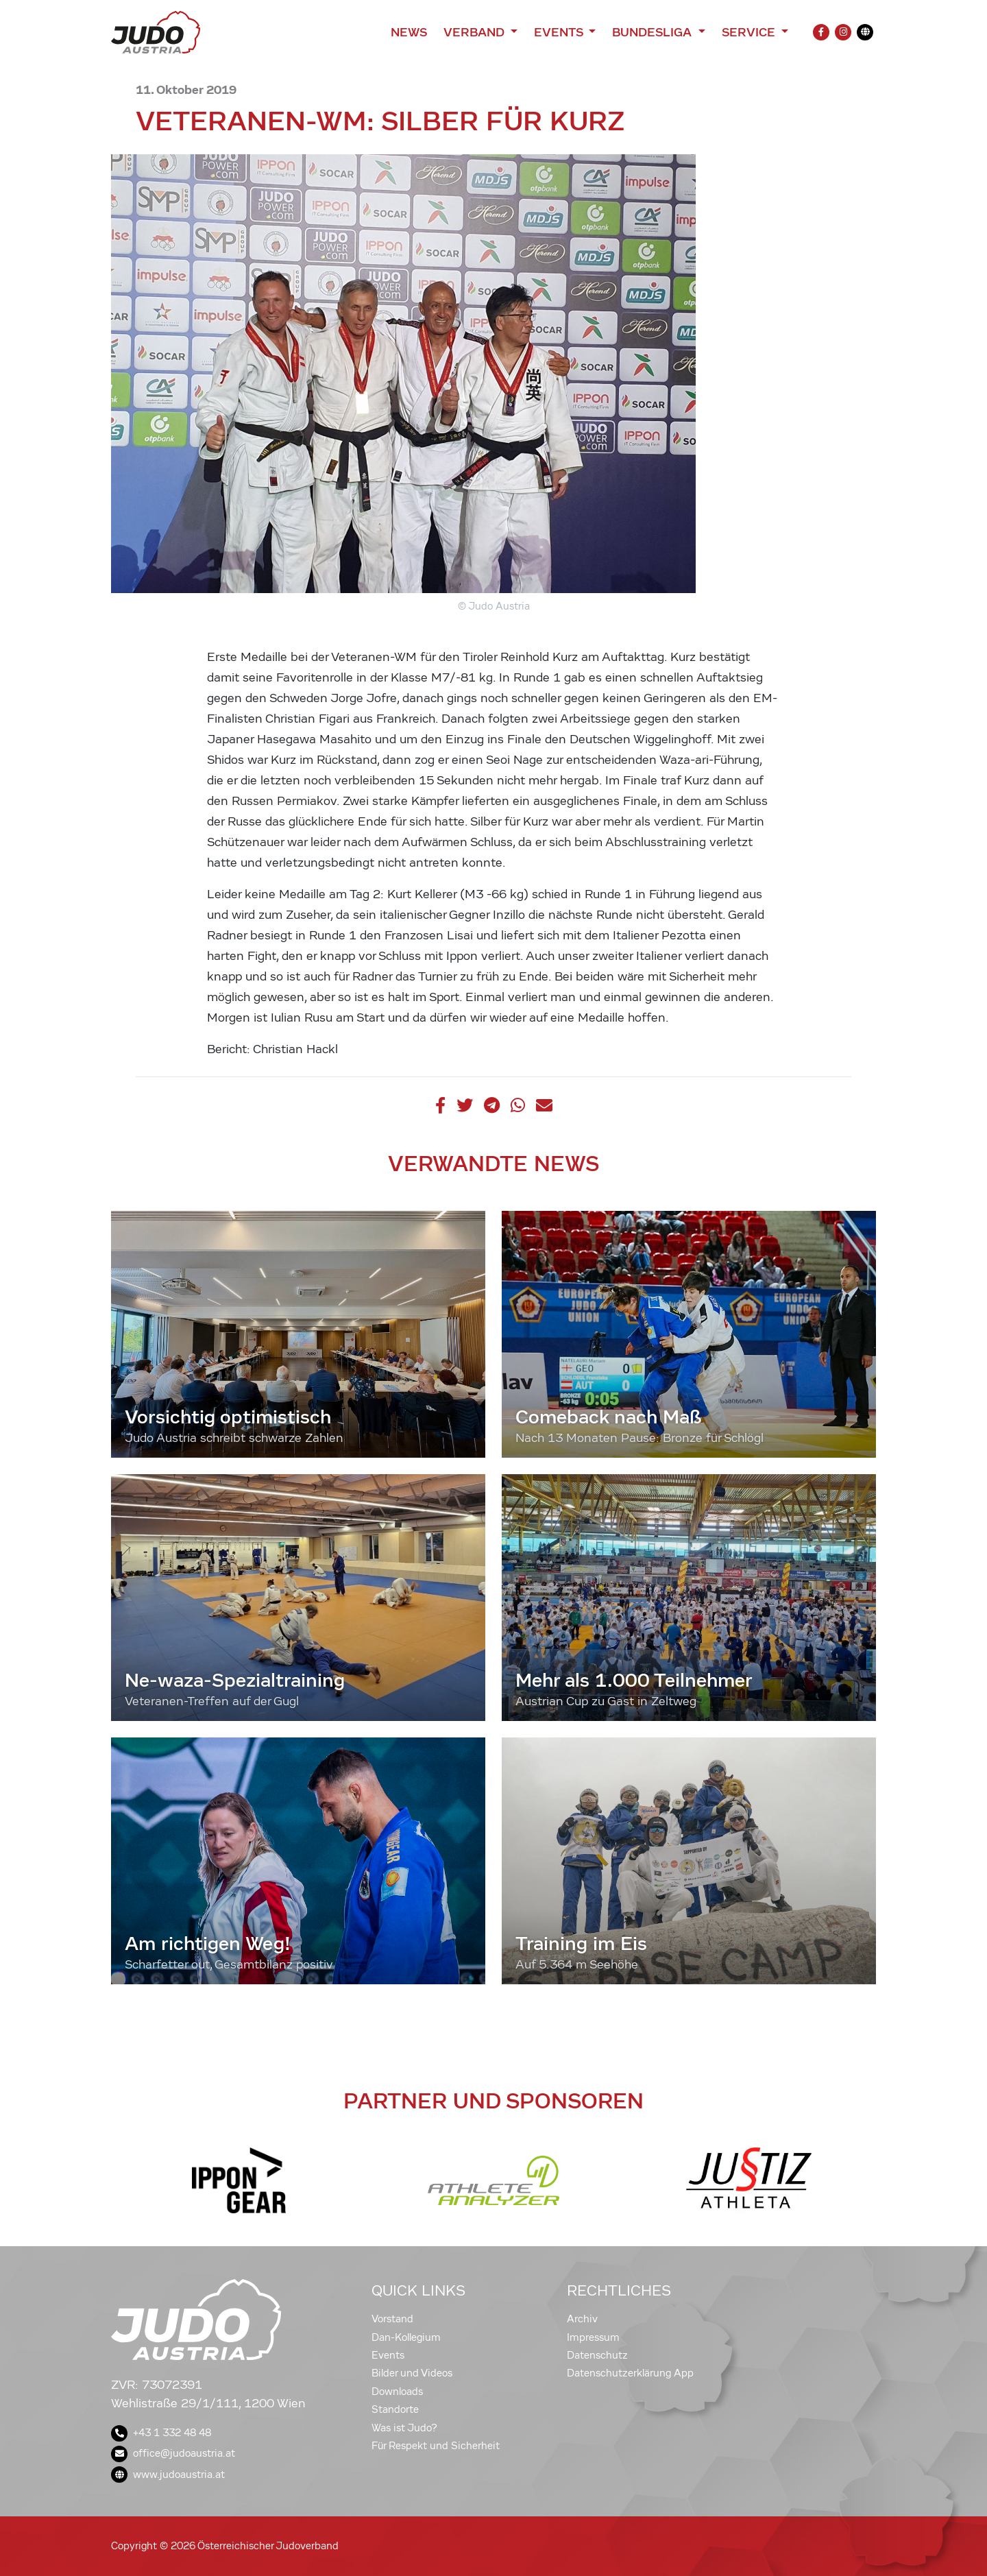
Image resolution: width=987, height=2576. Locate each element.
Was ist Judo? (404, 2428)
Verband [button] (475, 32)
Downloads (397, 2391)
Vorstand (392, 2319)
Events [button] (560, 32)
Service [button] (750, 32)
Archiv (582, 2319)
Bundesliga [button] (653, 32)
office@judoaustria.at (173, 2453)
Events (387, 2355)
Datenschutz (597, 2355)
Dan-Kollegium (406, 2337)
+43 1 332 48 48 (161, 2433)
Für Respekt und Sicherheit (435, 2446)
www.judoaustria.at (168, 2474)
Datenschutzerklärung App (630, 2373)
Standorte (395, 2409)
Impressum (593, 2337)
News (409, 32)
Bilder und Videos (411, 2373)
